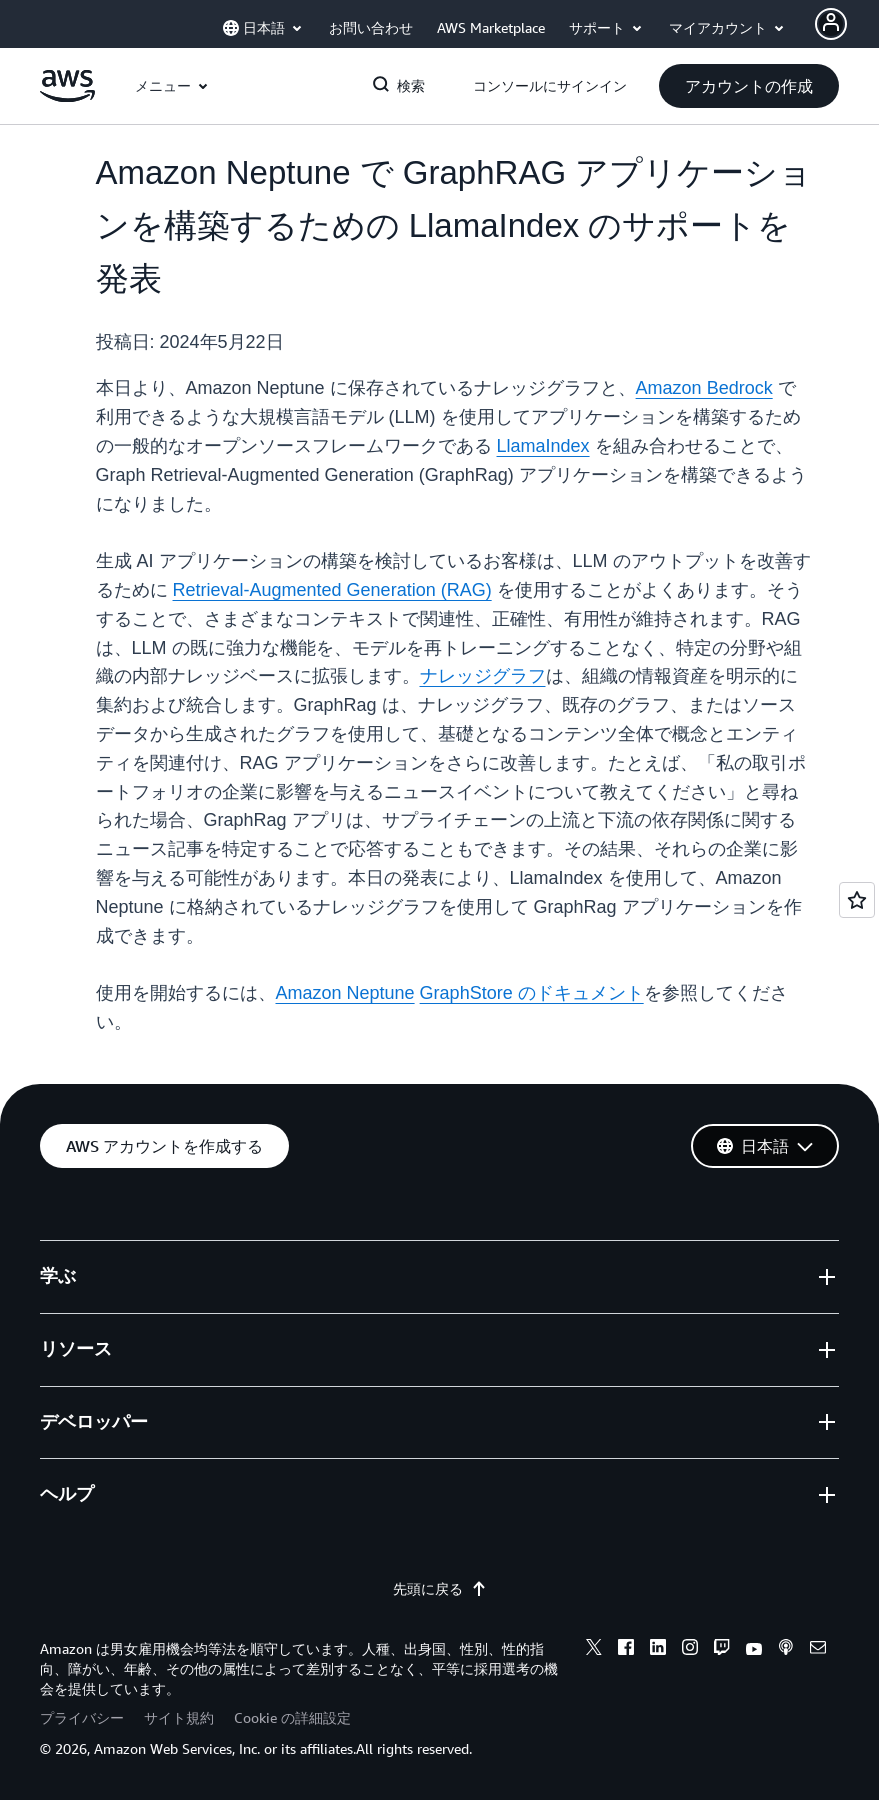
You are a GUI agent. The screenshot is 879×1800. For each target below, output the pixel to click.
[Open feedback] (857, 900)
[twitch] (722, 1650)
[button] (749, 86)
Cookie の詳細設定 (292, 1717)
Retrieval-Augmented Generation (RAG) (332, 590)
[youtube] (754, 1650)
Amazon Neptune (345, 993)
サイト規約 (179, 1717)
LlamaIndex (543, 446)
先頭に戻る (440, 1589)
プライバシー (82, 1717)
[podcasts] (786, 1650)
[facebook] (626, 1650)
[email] (818, 1650)
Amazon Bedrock (704, 388)
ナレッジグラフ (483, 676)
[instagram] (690, 1650)
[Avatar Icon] (831, 24)
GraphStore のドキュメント (532, 993)
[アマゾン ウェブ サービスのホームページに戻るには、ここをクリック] (67, 97)
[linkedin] (658, 1650)
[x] (594, 1650)
